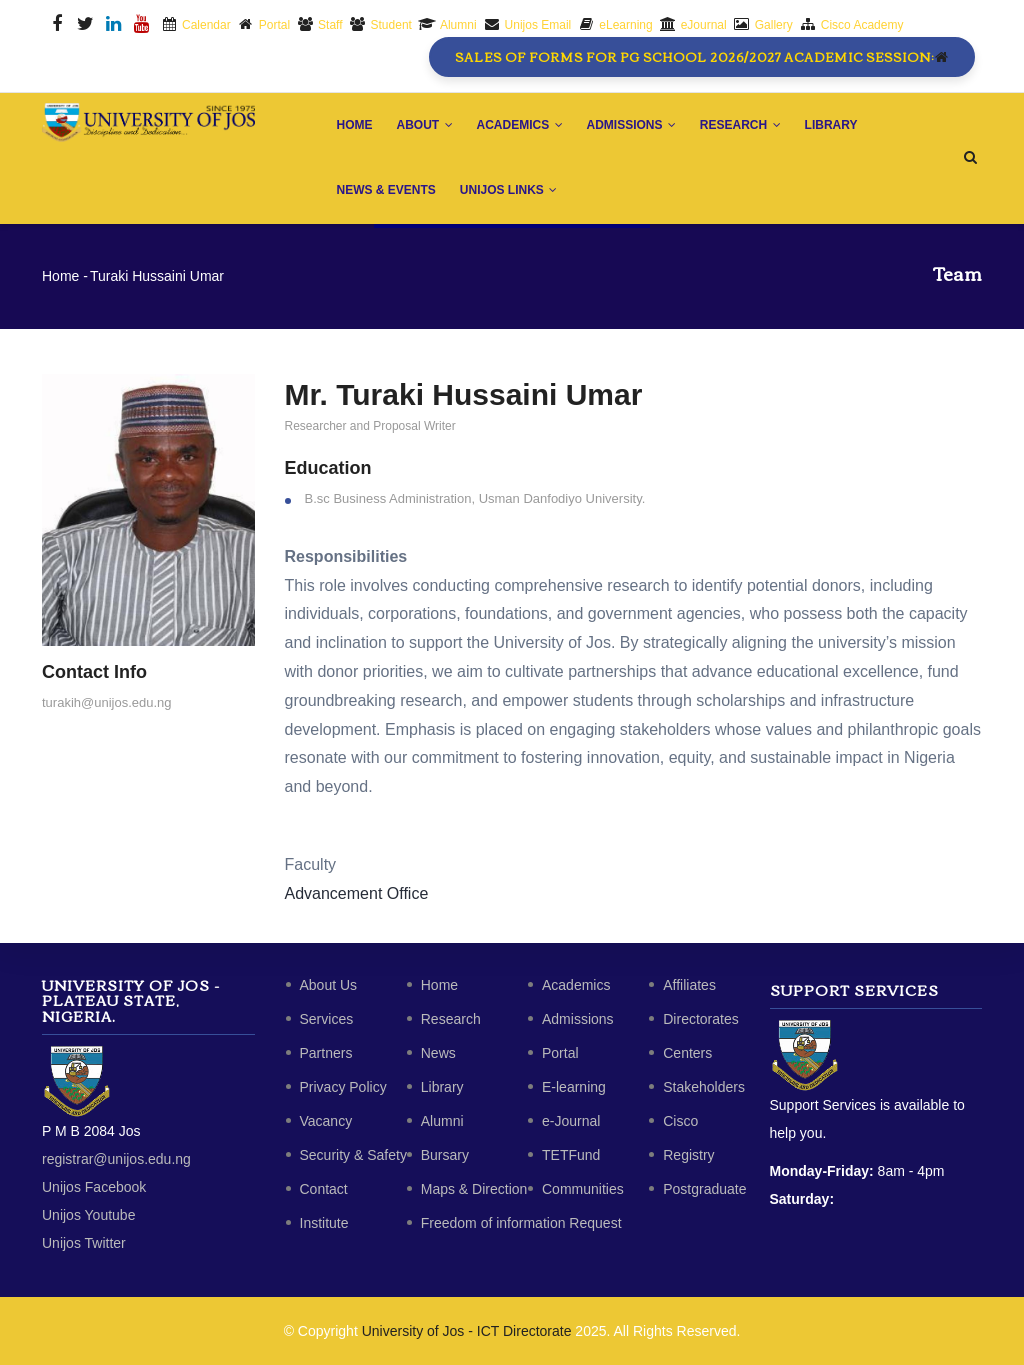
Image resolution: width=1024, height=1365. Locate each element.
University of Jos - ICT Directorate (467, 1331)
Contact (324, 1189)
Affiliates (689, 985)
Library (831, 125)
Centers (687, 1053)
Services (327, 1019)
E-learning (574, 1087)
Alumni (442, 1121)
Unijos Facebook (94, 1187)
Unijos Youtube (88, 1215)
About (425, 125)
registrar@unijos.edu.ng (116, 1159)
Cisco (680, 1121)
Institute (324, 1223)
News (438, 1053)
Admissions (631, 125)
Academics (520, 125)
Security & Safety (353, 1155)
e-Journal (571, 1121)
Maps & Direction (474, 1189)
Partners (326, 1053)
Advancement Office (357, 893)
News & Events (386, 190)
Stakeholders (704, 1087)
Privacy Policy (343, 1087)
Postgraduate (704, 1189)
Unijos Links (508, 190)
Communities (583, 1189)
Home (355, 125)
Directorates (700, 1019)
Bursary (445, 1155)
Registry (688, 1155)
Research (740, 125)
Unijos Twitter (84, 1243)
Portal (560, 1053)
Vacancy (326, 1121)
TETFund (571, 1155)
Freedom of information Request (521, 1223)
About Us (329, 985)
